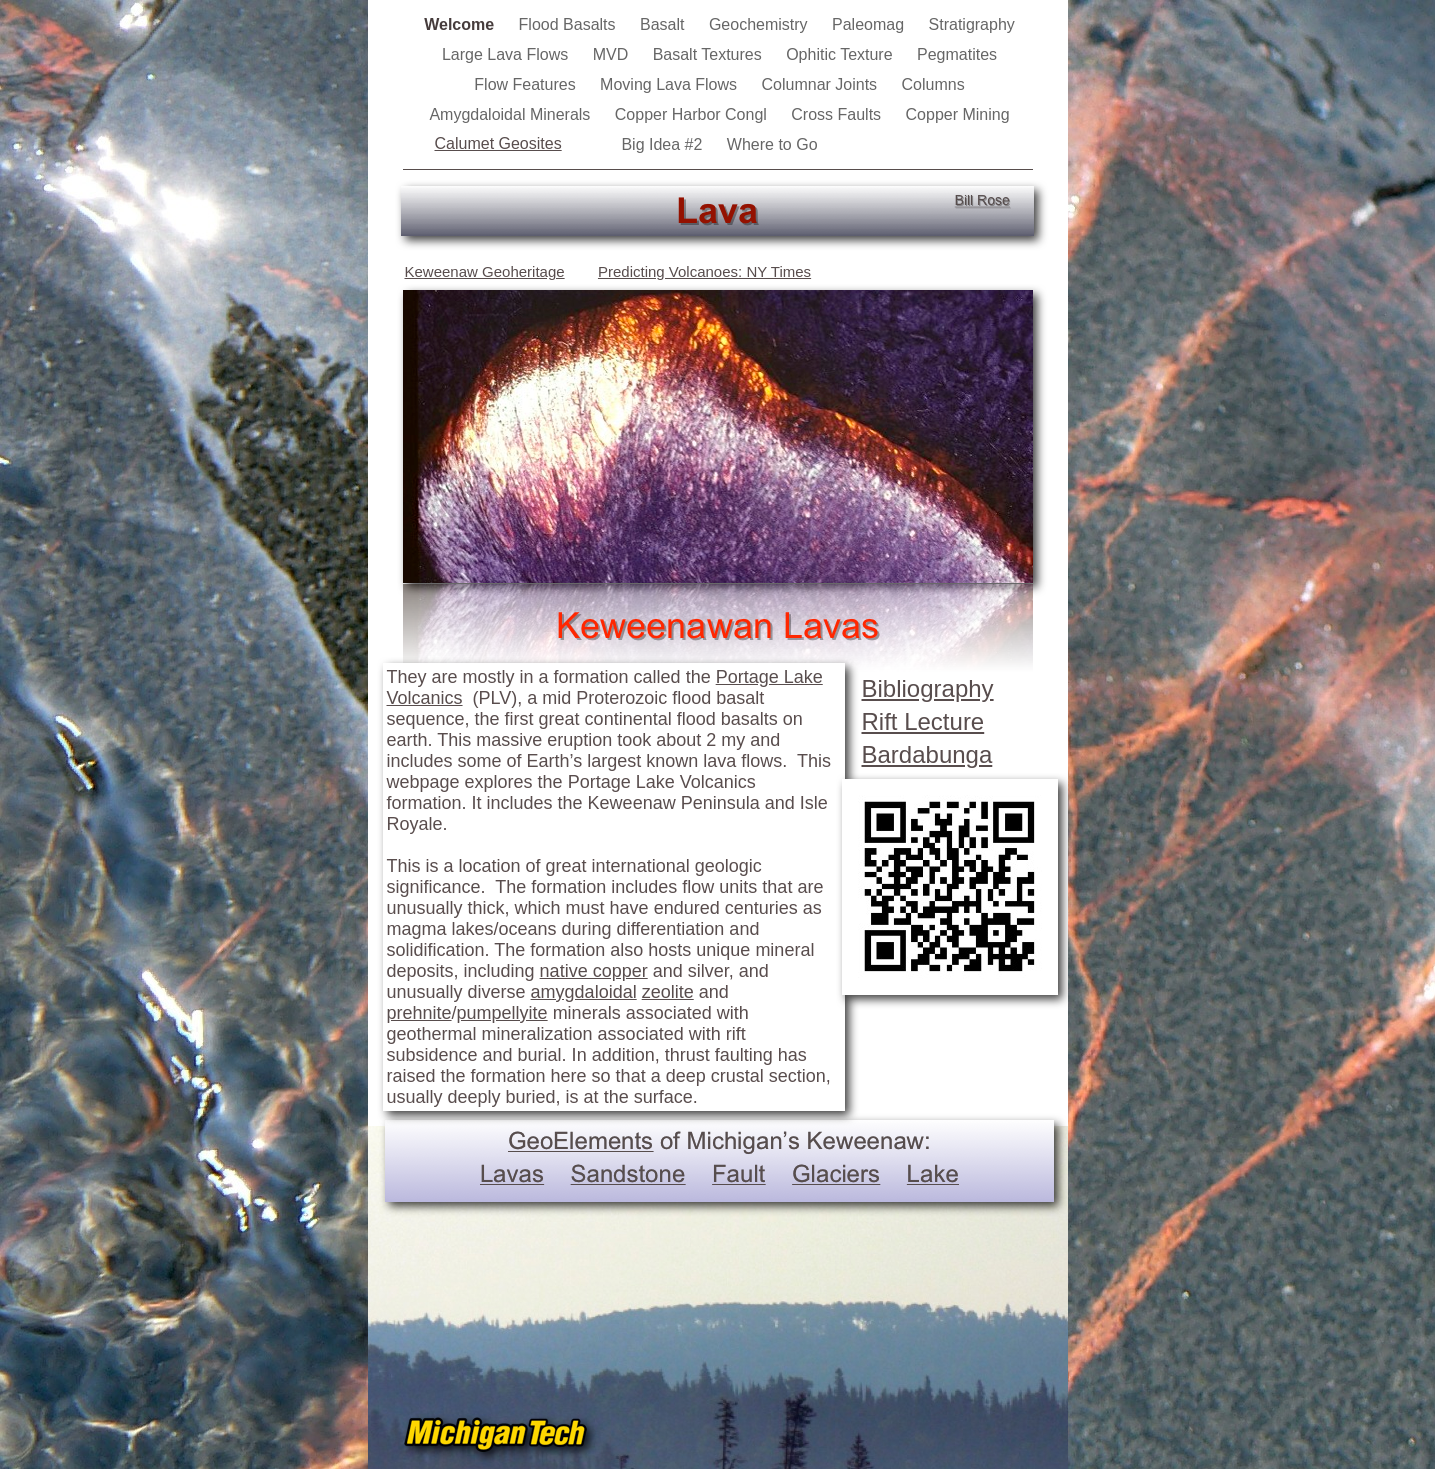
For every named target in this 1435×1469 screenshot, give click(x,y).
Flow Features (527, 84)
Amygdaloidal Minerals (511, 114)
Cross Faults (838, 114)
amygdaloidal (584, 992)
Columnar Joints (822, 84)
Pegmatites (957, 54)
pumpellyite (502, 1013)
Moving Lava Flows (670, 84)
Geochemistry (760, 24)
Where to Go (772, 144)
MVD (613, 54)
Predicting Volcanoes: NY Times (704, 271)
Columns (933, 84)
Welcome (461, 24)
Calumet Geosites (498, 143)
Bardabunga (927, 754)
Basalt (664, 24)
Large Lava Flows (507, 54)
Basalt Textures (710, 54)
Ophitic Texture (841, 54)
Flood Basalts (569, 24)
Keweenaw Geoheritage (485, 271)
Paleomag (870, 24)
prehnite (419, 1013)
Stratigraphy (972, 24)
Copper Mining (958, 114)
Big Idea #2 (663, 144)
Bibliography (928, 688)
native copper (594, 971)
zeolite (668, 992)
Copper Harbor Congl (693, 114)
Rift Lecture (923, 721)
